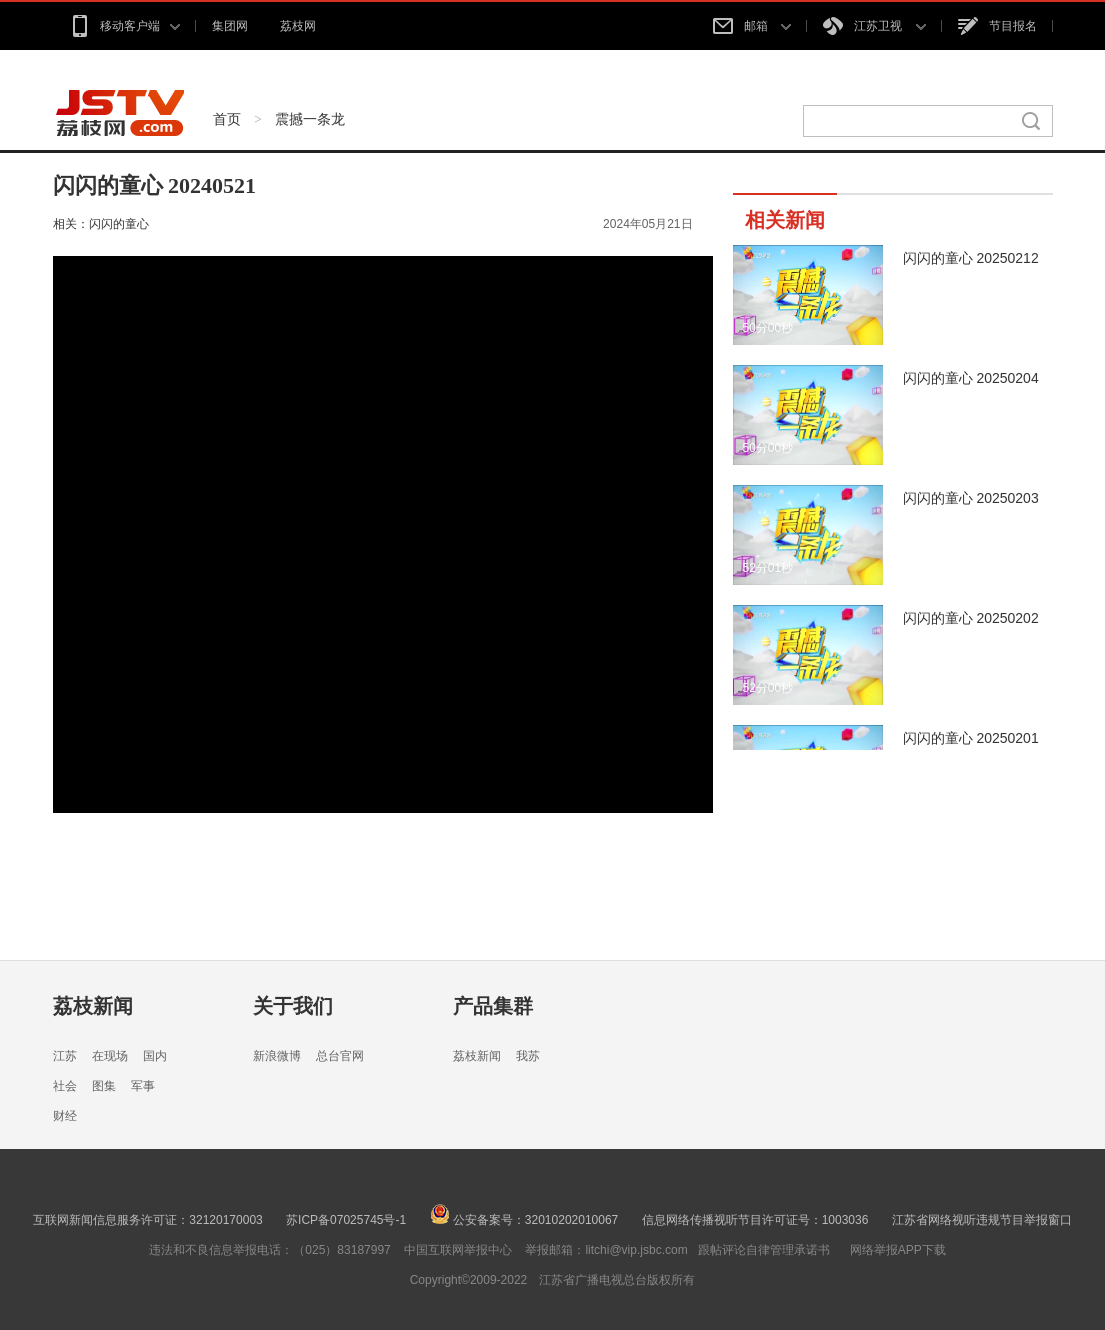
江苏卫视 (874, 26)
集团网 (230, 26)
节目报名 (997, 26)
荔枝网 (298, 26)
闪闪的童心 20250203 (971, 498)
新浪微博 (277, 1056)
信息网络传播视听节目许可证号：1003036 (755, 1220)
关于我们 (293, 1006)
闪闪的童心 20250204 (971, 378)
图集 (104, 1086)
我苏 (528, 1056)
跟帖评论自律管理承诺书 (764, 1250)
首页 (227, 119)
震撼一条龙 (310, 119)
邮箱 (752, 26)
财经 (65, 1116)
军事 (143, 1086)
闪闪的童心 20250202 (971, 618)
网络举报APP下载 (898, 1250)
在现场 (110, 1056)
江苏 (65, 1056)
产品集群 (493, 1006)
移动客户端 (124, 26)
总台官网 (340, 1056)
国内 (155, 1056)
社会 (65, 1086)
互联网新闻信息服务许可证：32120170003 (147, 1220)
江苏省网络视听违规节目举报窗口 (982, 1220)
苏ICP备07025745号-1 (346, 1220)
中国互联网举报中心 (458, 1250)
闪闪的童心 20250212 (971, 258)
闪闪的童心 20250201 (971, 738)
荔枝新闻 (93, 1006)
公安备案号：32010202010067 (524, 1220)
